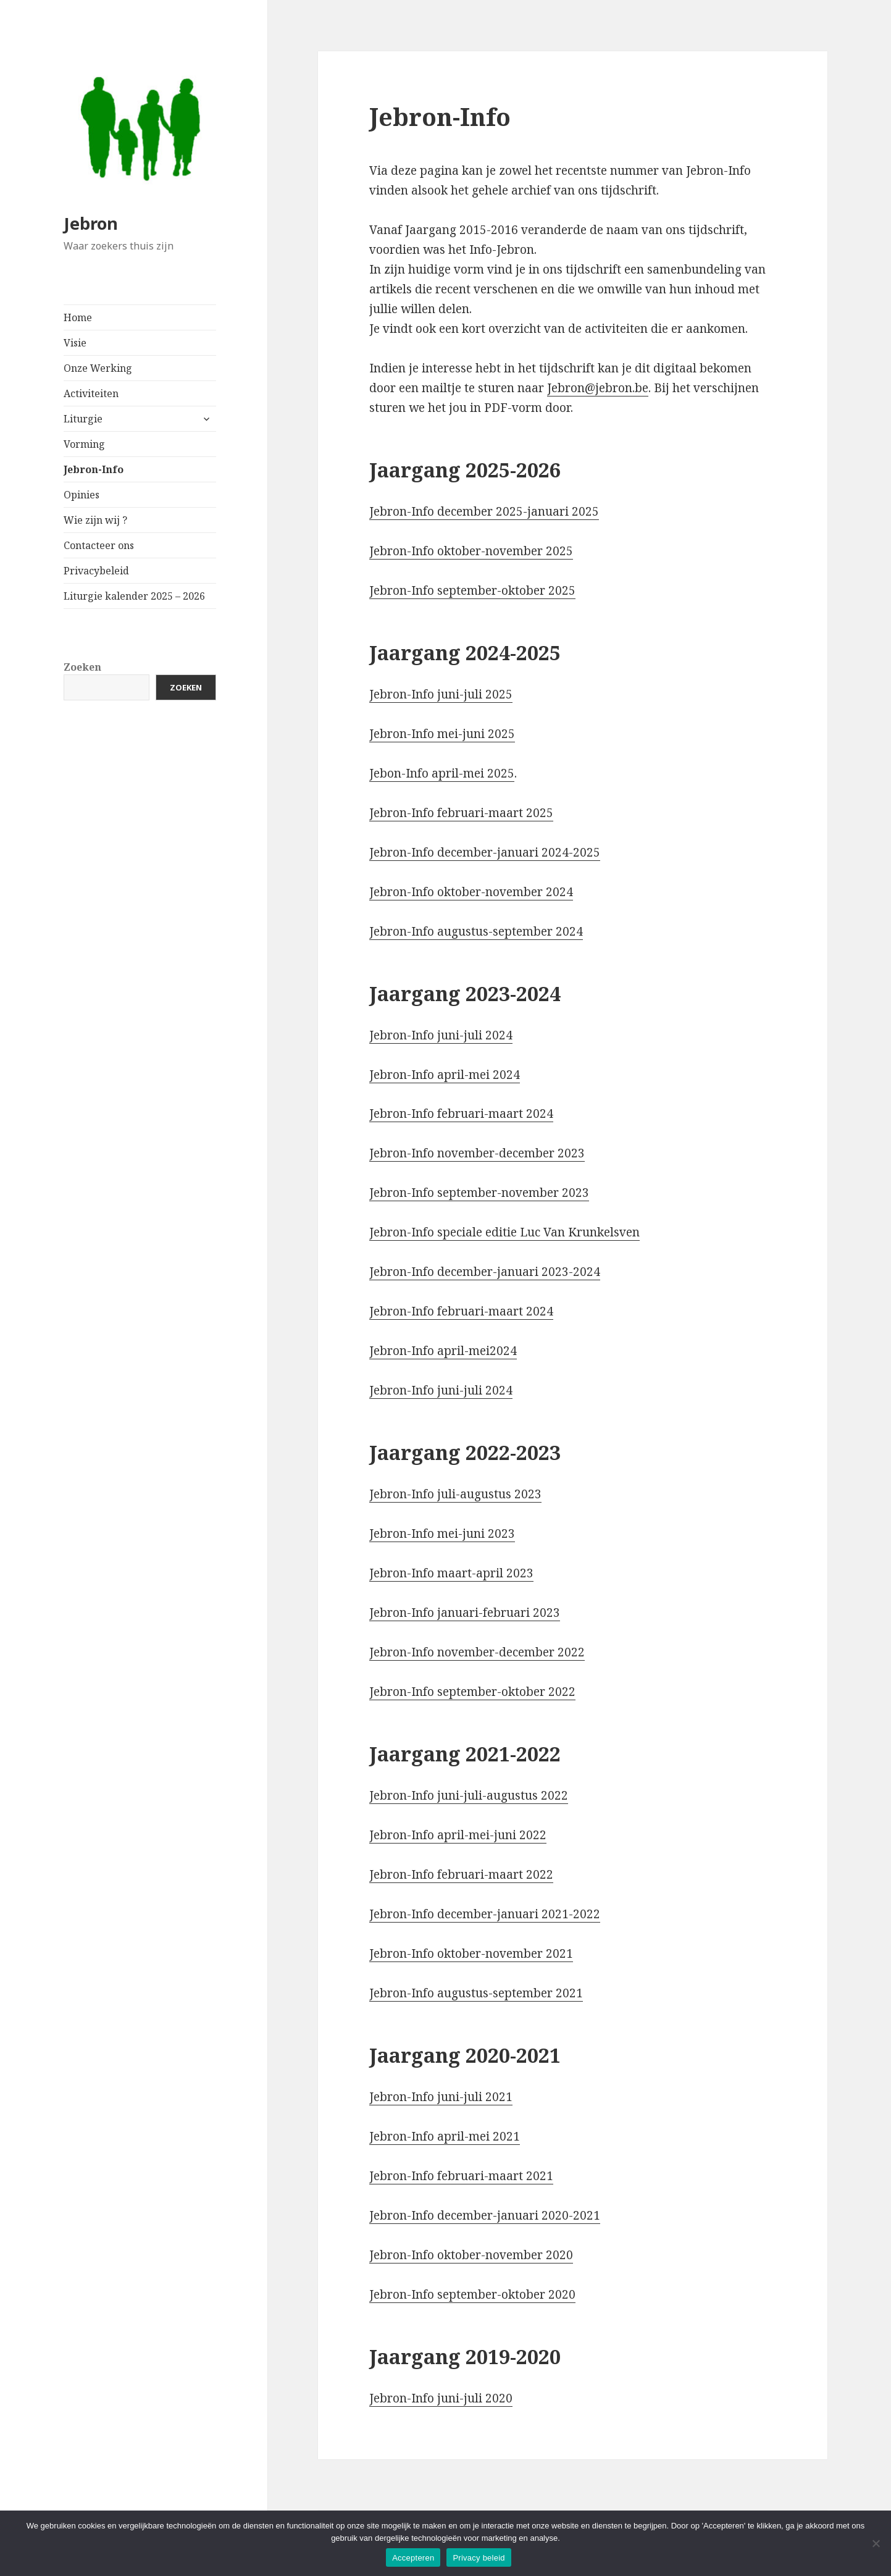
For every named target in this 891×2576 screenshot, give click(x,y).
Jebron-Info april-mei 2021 (444, 2136)
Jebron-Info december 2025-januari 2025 (484, 511)
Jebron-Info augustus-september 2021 (476, 1993)
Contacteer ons (99, 545)
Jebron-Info (93, 469)
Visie (75, 343)
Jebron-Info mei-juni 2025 (442, 734)
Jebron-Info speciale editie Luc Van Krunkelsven (504, 1232)
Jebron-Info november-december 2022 (477, 1652)
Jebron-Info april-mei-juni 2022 (457, 1835)
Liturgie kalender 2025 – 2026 (134, 596)
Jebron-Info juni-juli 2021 (440, 2097)
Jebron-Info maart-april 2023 (451, 1573)
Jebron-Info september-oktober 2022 (472, 1692)
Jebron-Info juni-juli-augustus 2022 (468, 1795)
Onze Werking (98, 368)
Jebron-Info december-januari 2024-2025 (484, 852)
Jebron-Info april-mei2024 (443, 1351)
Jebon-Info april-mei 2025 (441, 773)
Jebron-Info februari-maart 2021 (461, 2176)
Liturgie (83, 419)
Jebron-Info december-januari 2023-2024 (484, 1272)
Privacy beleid (478, 2557)
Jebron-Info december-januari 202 (465, 2215)
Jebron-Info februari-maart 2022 (461, 1874)
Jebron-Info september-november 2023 (479, 1193)
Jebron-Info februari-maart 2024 (461, 1113)
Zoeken (82, 667)
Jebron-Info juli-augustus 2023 (455, 1494)
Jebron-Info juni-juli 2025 (440, 694)
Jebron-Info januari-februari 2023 (464, 1613)
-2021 (584, 2215)
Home (78, 317)
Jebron (91, 223)
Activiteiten (91, 393)
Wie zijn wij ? (95, 520)
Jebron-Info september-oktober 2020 (472, 2294)
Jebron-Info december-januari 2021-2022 (484, 1914)
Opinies (81, 494)
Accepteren (413, 2557)
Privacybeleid (96, 570)
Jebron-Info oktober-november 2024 (471, 892)
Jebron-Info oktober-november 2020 (471, 2255)
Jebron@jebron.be (597, 388)
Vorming (84, 444)
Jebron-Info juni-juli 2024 (440, 1035)
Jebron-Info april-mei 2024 (444, 1075)
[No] (875, 2543)
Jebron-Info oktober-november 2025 (471, 551)
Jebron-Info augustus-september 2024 (476, 931)
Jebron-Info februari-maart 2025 (461, 813)
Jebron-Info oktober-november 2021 (471, 1953)
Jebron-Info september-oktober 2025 (472, 590)
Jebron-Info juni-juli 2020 (440, 2398)
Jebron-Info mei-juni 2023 (442, 1533)
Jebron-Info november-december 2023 (477, 1153)
